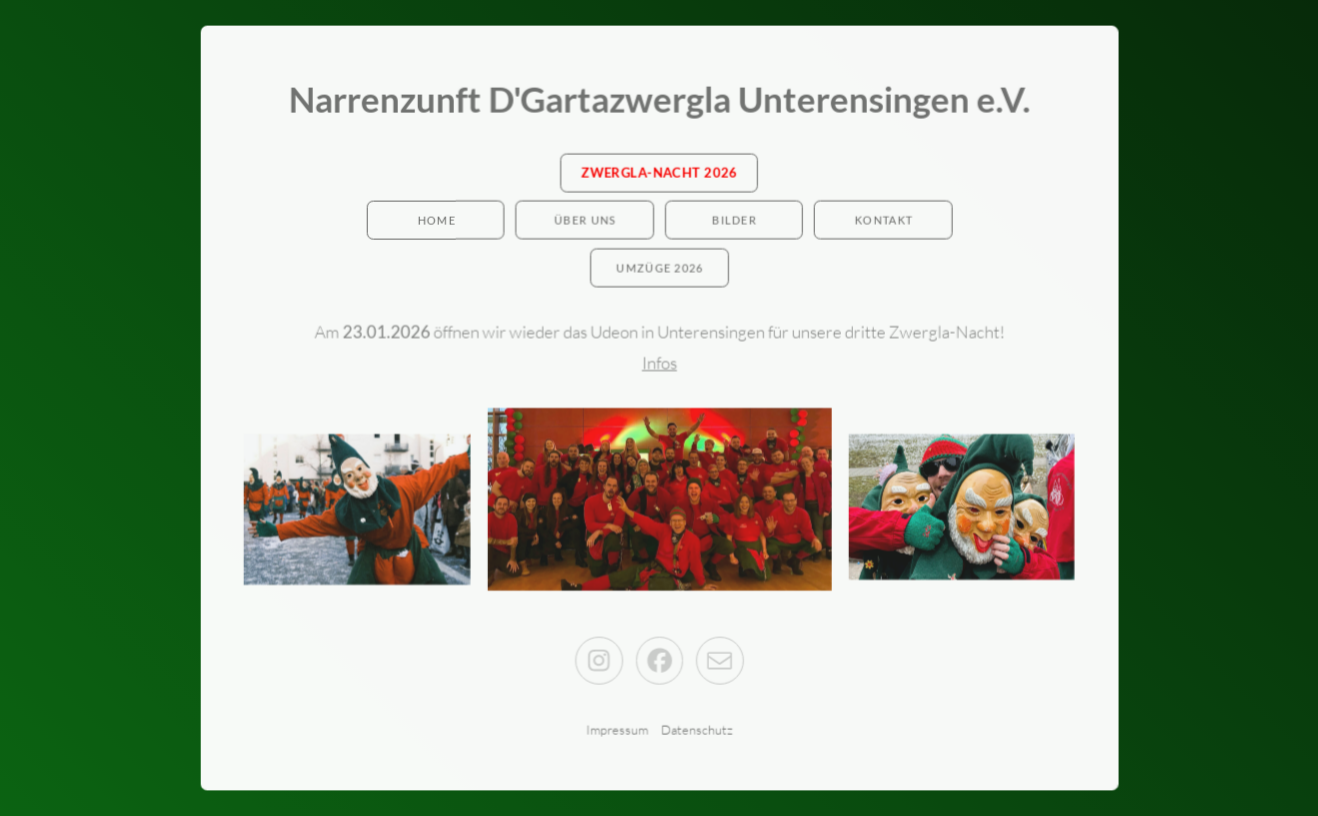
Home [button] (436, 221)
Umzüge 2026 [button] (659, 268)
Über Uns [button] (585, 221)
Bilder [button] (734, 221)
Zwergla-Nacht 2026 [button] (659, 173)
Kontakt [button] (883, 221)
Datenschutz (696, 729)
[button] (598, 659)
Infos (659, 362)
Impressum (617, 729)
